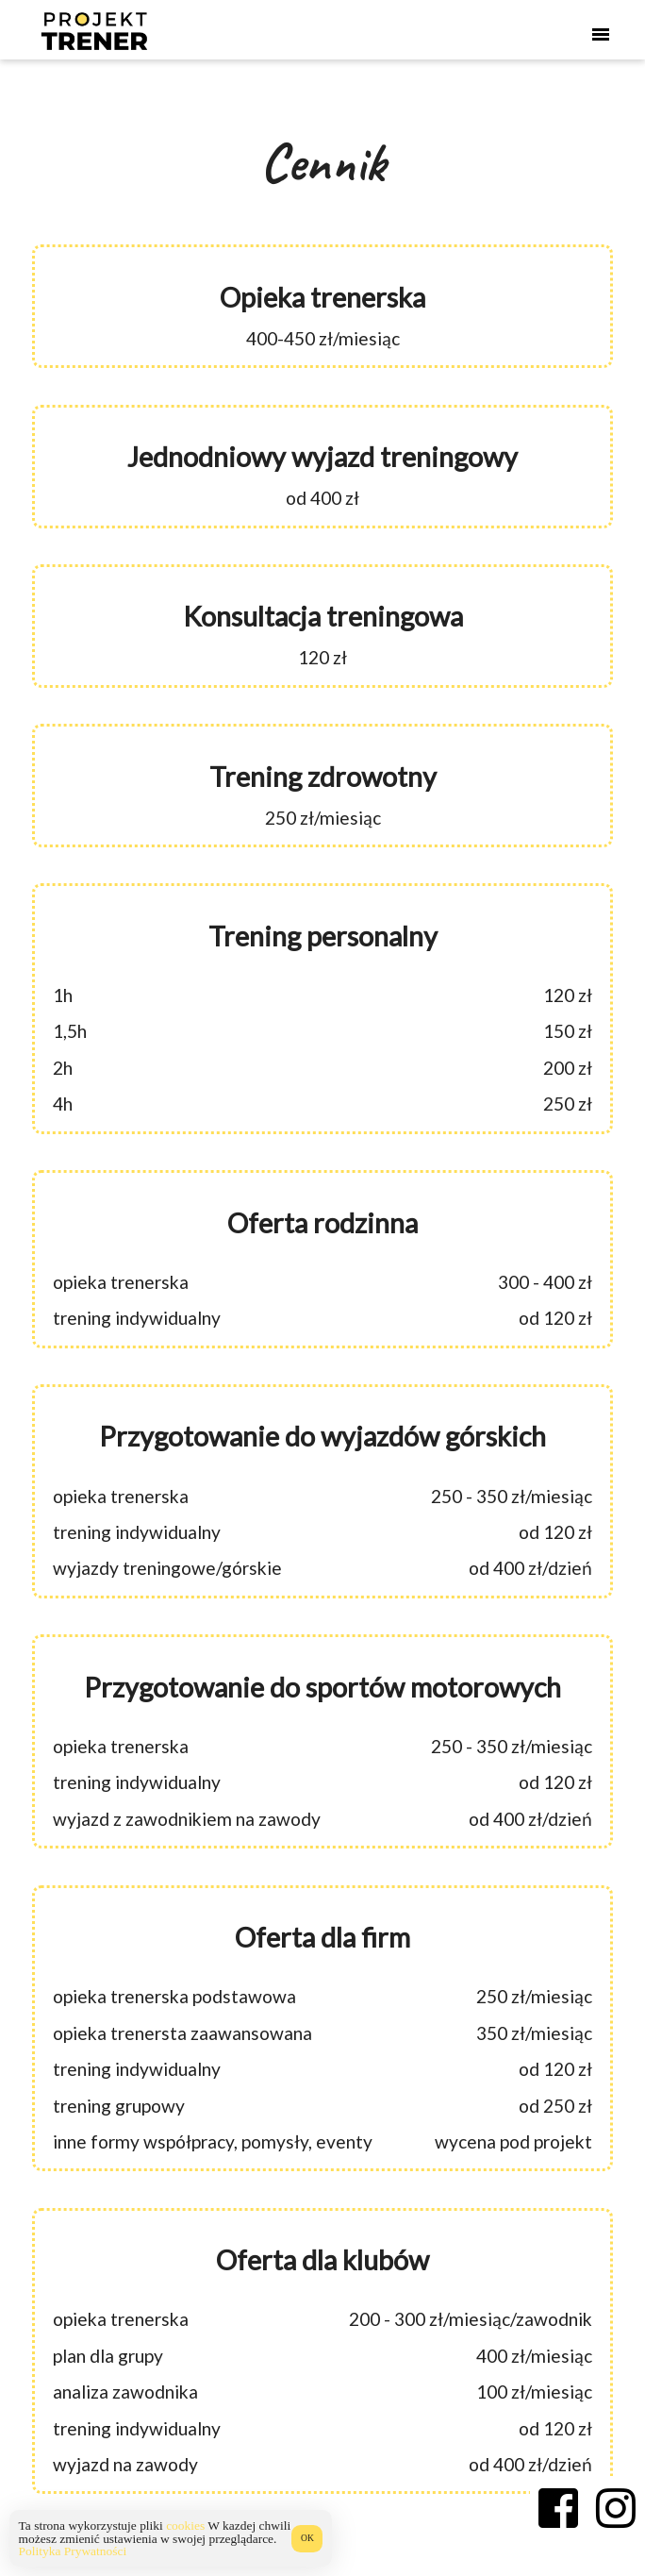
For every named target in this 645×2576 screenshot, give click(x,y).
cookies (185, 2525)
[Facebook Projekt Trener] (558, 2507)
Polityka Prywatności (73, 2551)
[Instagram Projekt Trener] (616, 2507)
